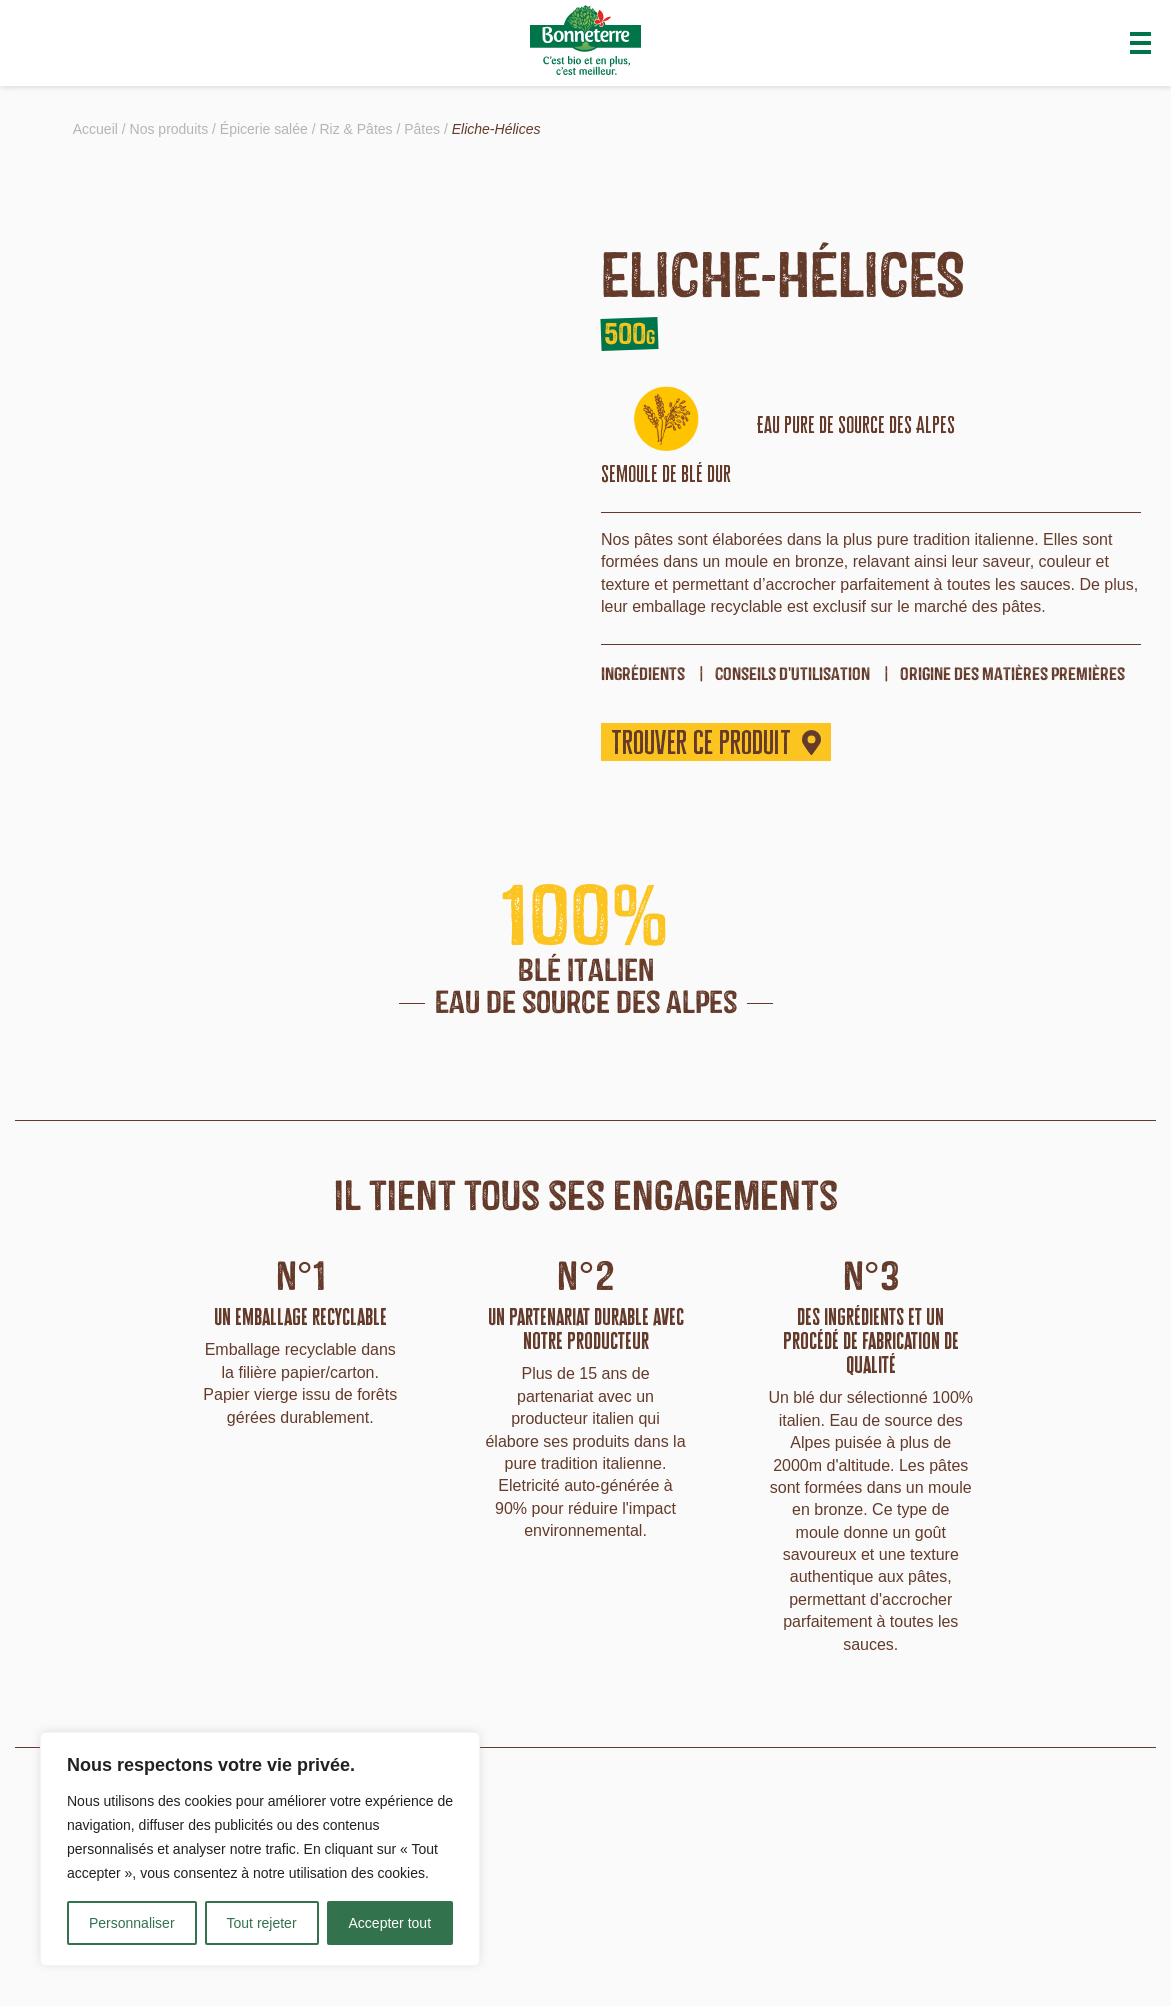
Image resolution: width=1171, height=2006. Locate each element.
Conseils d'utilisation (792, 673)
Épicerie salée (264, 129)
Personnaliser (132, 1923)
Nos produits (169, 129)
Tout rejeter (262, 1923)
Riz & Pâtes (355, 129)
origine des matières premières (1012, 673)
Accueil (95, 129)
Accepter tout (390, 1923)
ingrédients (643, 673)
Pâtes (422, 129)
